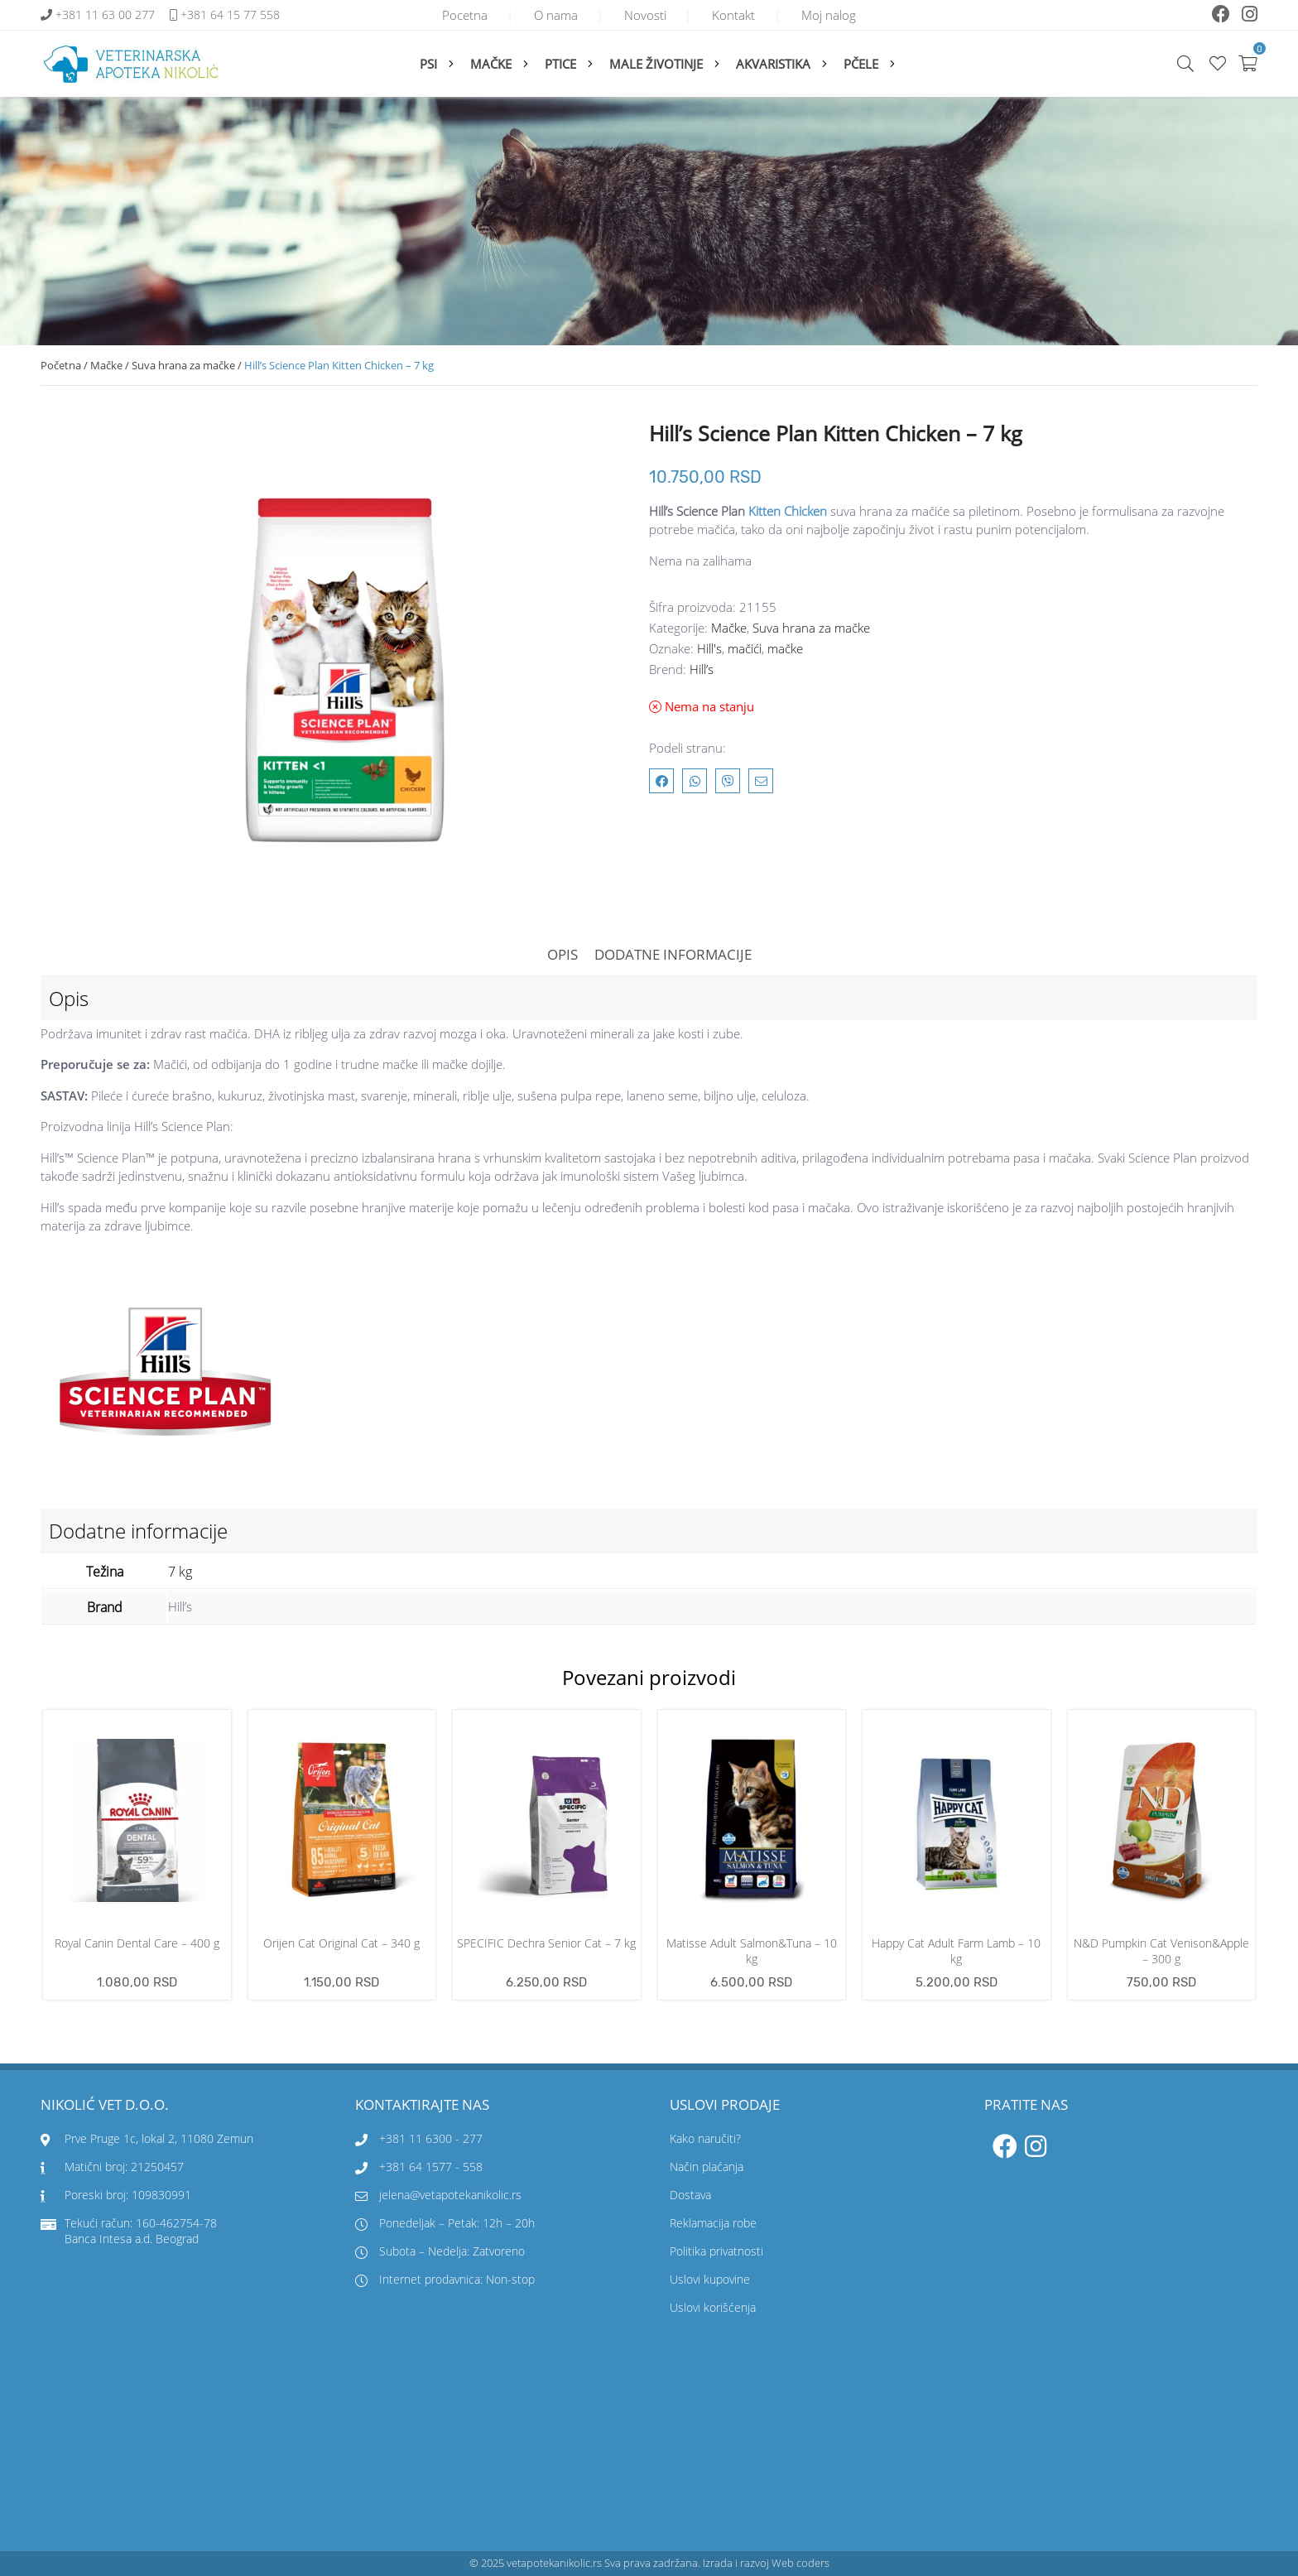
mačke (785, 649)
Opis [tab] (562, 954)
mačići (745, 649)
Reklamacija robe (713, 2224)
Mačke (491, 63)
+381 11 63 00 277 (106, 15)
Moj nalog (842, 15)
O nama (549, 15)
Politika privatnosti (716, 2252)
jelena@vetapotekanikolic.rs (438, 2195)
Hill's (709, 649)
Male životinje (656, 63)
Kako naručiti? (705, 2139)
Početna (61, 365)
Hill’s (702, 670)
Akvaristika (773, 63)
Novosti (645, 15)
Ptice (560, 63)
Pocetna (451, 15)
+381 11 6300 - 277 (431, 2139)
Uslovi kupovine (710, 2280)
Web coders (800, 2563)
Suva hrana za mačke (183, 365)
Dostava (690, 2195)
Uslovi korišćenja (713, 2308)
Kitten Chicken (787, 511)
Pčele (861, 63)
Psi (428, 63)
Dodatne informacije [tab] (673, 954)
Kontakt (740, 15)
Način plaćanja (706, 2167)
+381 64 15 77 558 (230, 15)
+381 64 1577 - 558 (431, 2167)
